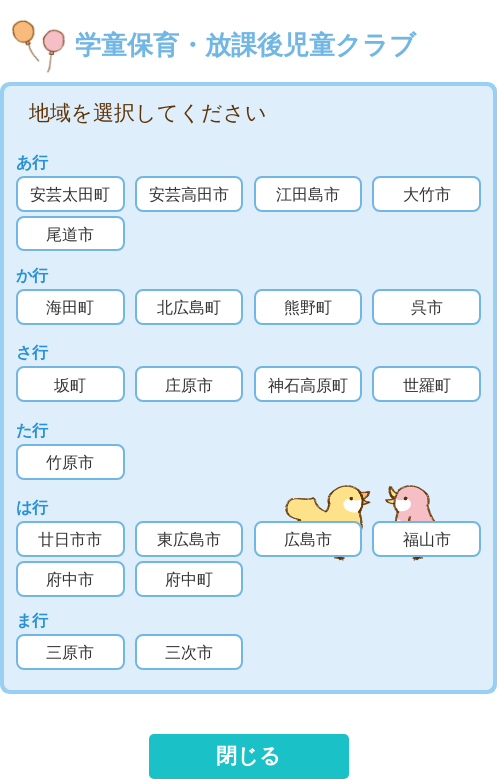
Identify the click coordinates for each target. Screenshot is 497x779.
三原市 (70, 652)
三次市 (189, 652)
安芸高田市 (189, 194)
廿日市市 (70, 539)
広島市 (308, 539)
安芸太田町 (70, 194)
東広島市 (189, 539)
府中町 (189, 579)
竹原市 (70, 462)
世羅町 (427, 385)
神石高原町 (308, 385)
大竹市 (427, 194)
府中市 (70, 579)
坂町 (70, 385)
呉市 (427, 307)
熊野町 (308, 307)
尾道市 (70, 234)
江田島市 (308, 194)
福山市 (427, 539)
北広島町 (189, 307)
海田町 (70, 307)
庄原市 (189, 385)
